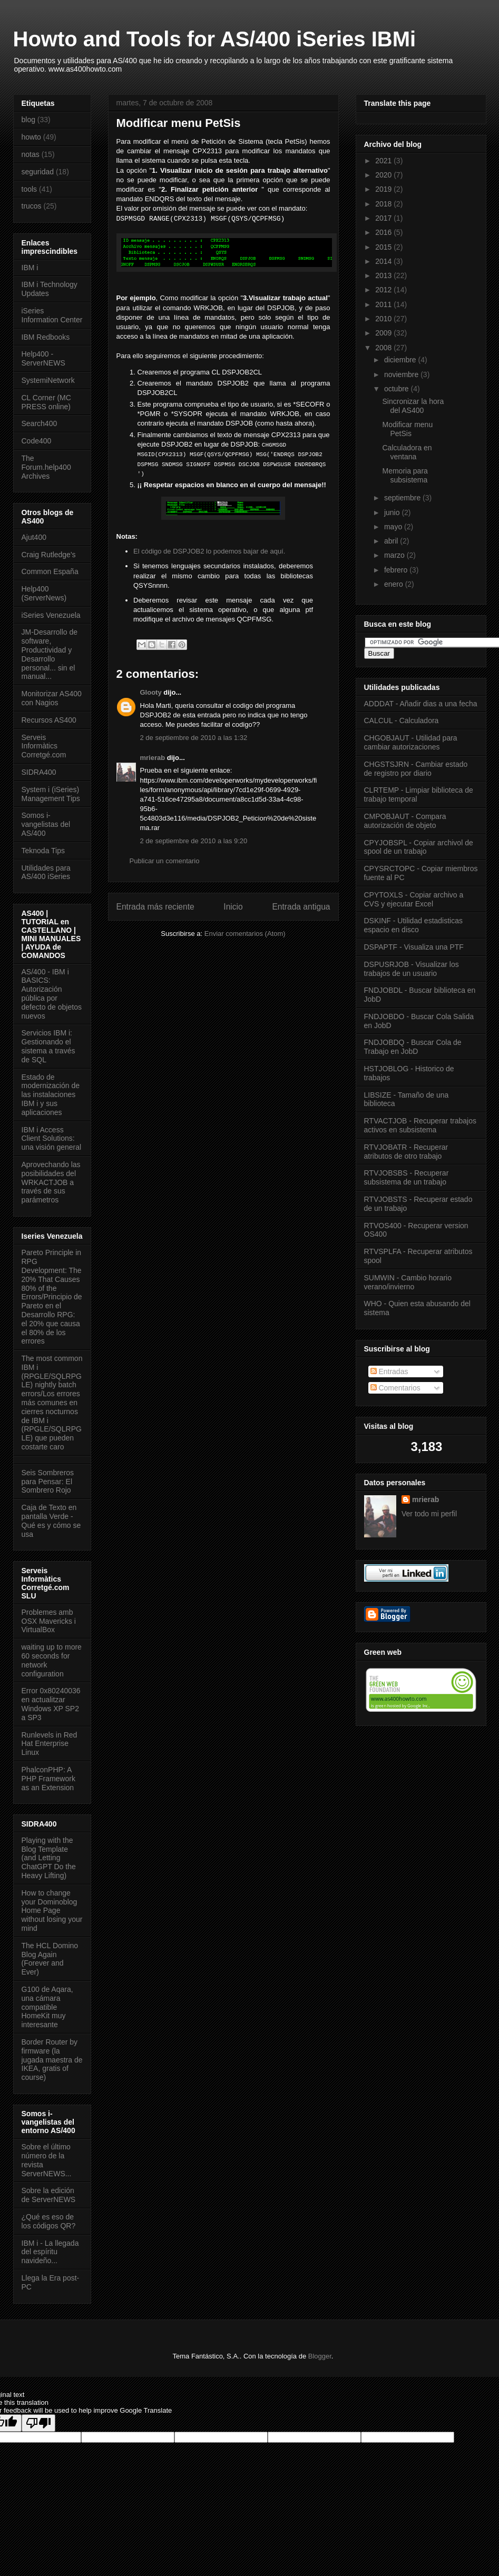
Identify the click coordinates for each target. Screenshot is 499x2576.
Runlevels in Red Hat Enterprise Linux (49, 1744)
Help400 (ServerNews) (44, 593)
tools (29, 189)
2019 (384, 189)
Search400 (39, 423)
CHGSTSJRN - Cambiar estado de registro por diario (416, 768)
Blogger (319, 2356)
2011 (384, 304)
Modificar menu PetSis (407, 429)
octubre (397, 388)
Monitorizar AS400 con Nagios (52, 698)
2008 (384, 347)
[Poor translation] (38, 2423)
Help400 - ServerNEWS (43, 358)
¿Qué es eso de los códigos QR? (49, 2221)
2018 (384, 204)
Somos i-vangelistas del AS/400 (46, 824)
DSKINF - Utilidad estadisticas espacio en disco (413, 925)
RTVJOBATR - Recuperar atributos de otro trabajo (406, 1151)
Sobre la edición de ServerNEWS (49, 2195)
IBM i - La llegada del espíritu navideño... (50, 2252)
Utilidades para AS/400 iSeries (46, 872)
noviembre (402, 374)
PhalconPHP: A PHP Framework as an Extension (48, 1778)
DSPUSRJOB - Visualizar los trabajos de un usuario (411, 969)
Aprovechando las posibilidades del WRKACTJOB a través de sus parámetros (51, 1182)
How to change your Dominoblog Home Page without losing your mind (52, 1910)
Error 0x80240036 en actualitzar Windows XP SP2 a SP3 (51, 1703)
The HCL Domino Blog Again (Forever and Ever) (50, 1958)
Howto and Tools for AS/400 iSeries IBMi (214, 39)
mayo (394, 526)
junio (393, 512)
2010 (384, 318)
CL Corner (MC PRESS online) (46, 402)
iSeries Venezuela (51, 615)
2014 (384, 261)
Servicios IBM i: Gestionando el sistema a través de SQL (48, 1046)
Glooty (151, 692)
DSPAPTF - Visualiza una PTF (414, 947)
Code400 (37, 441)
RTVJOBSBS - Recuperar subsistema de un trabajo (406, 1177)
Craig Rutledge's (49, 554)
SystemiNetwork (48, 380)
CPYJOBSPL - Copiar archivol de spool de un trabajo (418, 847)
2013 (384, 275)
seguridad (38, 171)
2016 (384, 232)
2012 (384, 289)
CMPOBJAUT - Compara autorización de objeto (405, 821)
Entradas (389, 1371)
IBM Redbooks (46, 337)
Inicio (232, 906)
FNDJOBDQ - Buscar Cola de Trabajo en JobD (413, 1046)
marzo (395, 555)
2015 (384, 247)
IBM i (30, 267)
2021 (384, 160)
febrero (396, 570)
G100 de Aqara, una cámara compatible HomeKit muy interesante (47, 2007)
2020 (384, 175)
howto (31, 137)
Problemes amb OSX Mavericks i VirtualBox (49, 1621)
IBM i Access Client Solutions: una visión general (52, 1139)
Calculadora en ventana (407, 452)
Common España (50, 571)
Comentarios (395, 1388)
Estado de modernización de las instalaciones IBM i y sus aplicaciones (51, 1095)
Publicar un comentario (165, 861)
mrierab (152, 758)
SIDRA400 (39, 772)
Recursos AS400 (49, 720)
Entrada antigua (301, 906)
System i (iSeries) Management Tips (51, 794)
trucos (32, 206)
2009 (384, 333)
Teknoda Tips (43, 850)
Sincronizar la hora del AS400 (413, 405)
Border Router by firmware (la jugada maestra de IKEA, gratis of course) (52, 2059)
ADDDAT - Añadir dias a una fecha (420, 703)
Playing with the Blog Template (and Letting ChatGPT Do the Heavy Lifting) (49, 1858)
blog (28, 119)
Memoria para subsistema (404, 475)
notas (31, 154)
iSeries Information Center (52, 315)
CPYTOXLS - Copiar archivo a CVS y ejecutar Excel (414, 899)
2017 (384, 218)
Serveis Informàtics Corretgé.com (44, 746)
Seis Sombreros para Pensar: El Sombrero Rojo (48, 1481)
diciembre (401, 360)
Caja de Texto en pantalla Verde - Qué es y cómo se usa (51, 1520)
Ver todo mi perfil (429, 1513)
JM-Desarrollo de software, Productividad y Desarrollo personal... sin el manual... (50, 654)
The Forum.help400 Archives (46, 467)
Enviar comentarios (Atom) (245, 933)
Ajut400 (34, 537)
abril (392, 541)
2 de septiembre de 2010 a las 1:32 (194, 738)
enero (394, 584)
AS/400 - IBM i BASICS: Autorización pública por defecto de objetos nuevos (52, 994)
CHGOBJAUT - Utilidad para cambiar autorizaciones (410, 742)
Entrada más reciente (155, 906)
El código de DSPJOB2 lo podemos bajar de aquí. (209, 551)
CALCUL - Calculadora (401, 720)
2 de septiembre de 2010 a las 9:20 (194, 841)
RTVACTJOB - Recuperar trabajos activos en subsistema (420, 1125)
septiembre (403, 498)
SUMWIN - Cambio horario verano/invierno (408, 1282)
